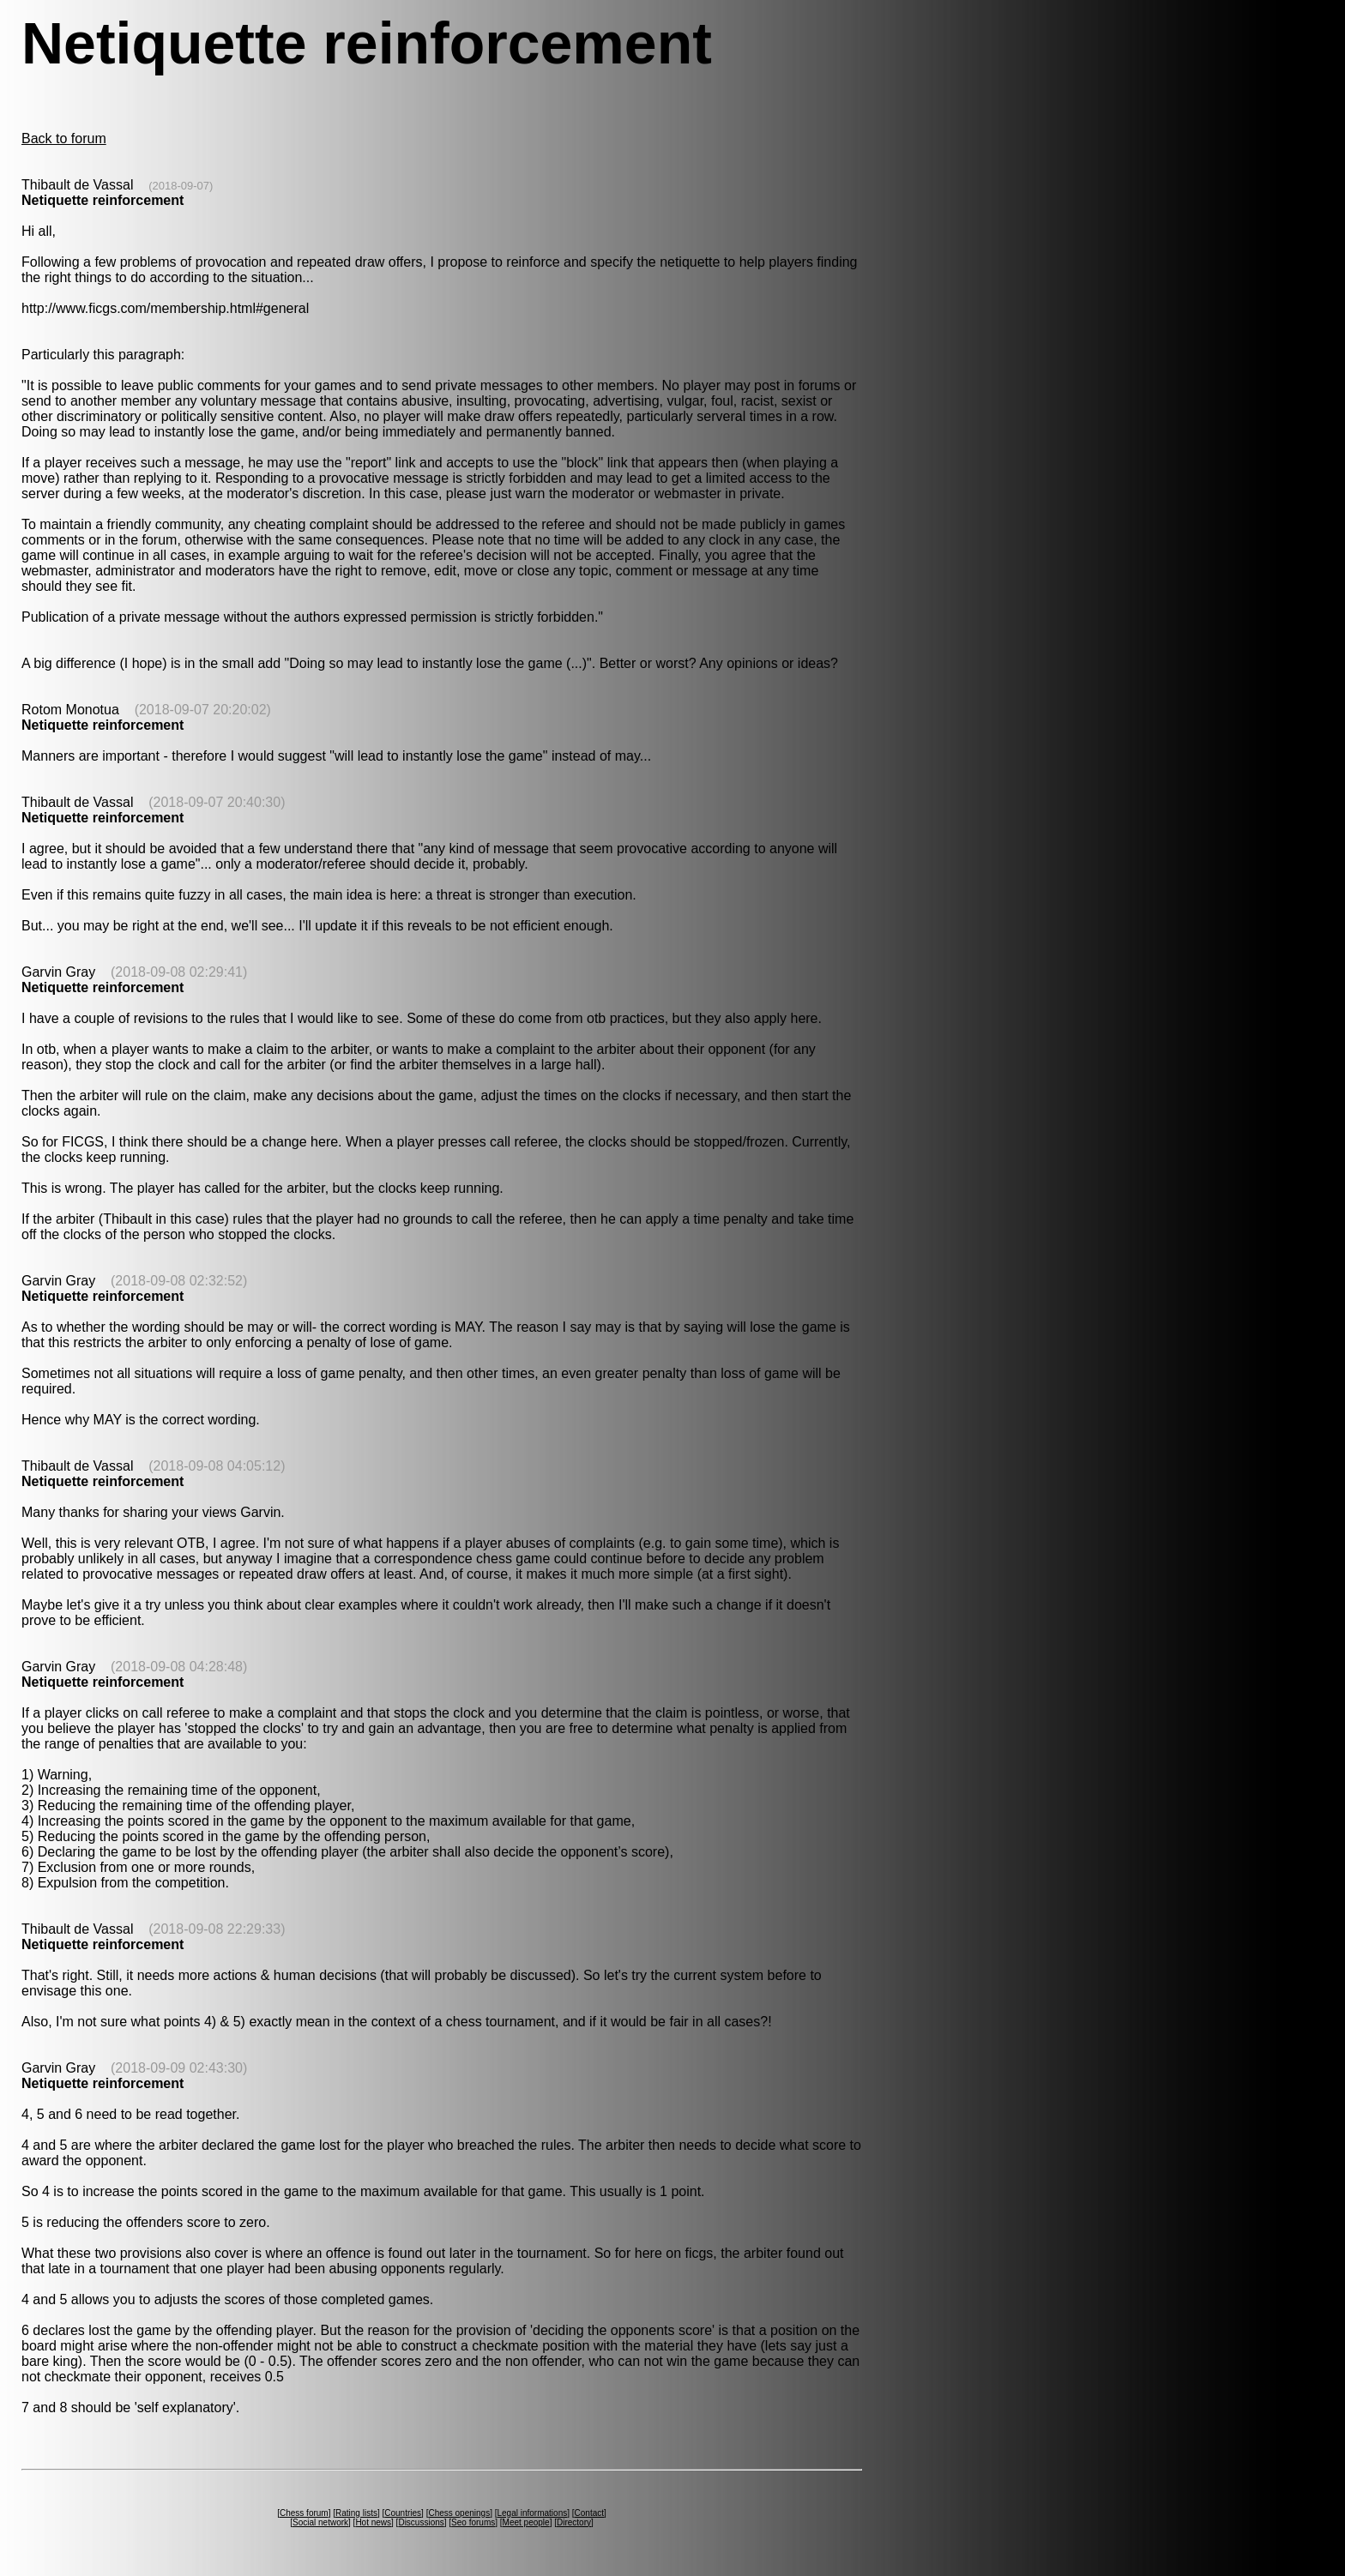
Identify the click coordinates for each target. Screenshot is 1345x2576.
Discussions (420, 2522)
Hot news (373, 2522)
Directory (574, 2522)
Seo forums (473, 2522)
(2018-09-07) (180, 185)
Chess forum (304, 2513)
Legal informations (532, 2513)
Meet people (526, 2522)
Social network (320, 2522)
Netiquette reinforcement (102, 200)
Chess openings (459, 2513)
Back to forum (63, 138)
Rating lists (356, 2513)
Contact (589, 2513)
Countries (402, 2513)
